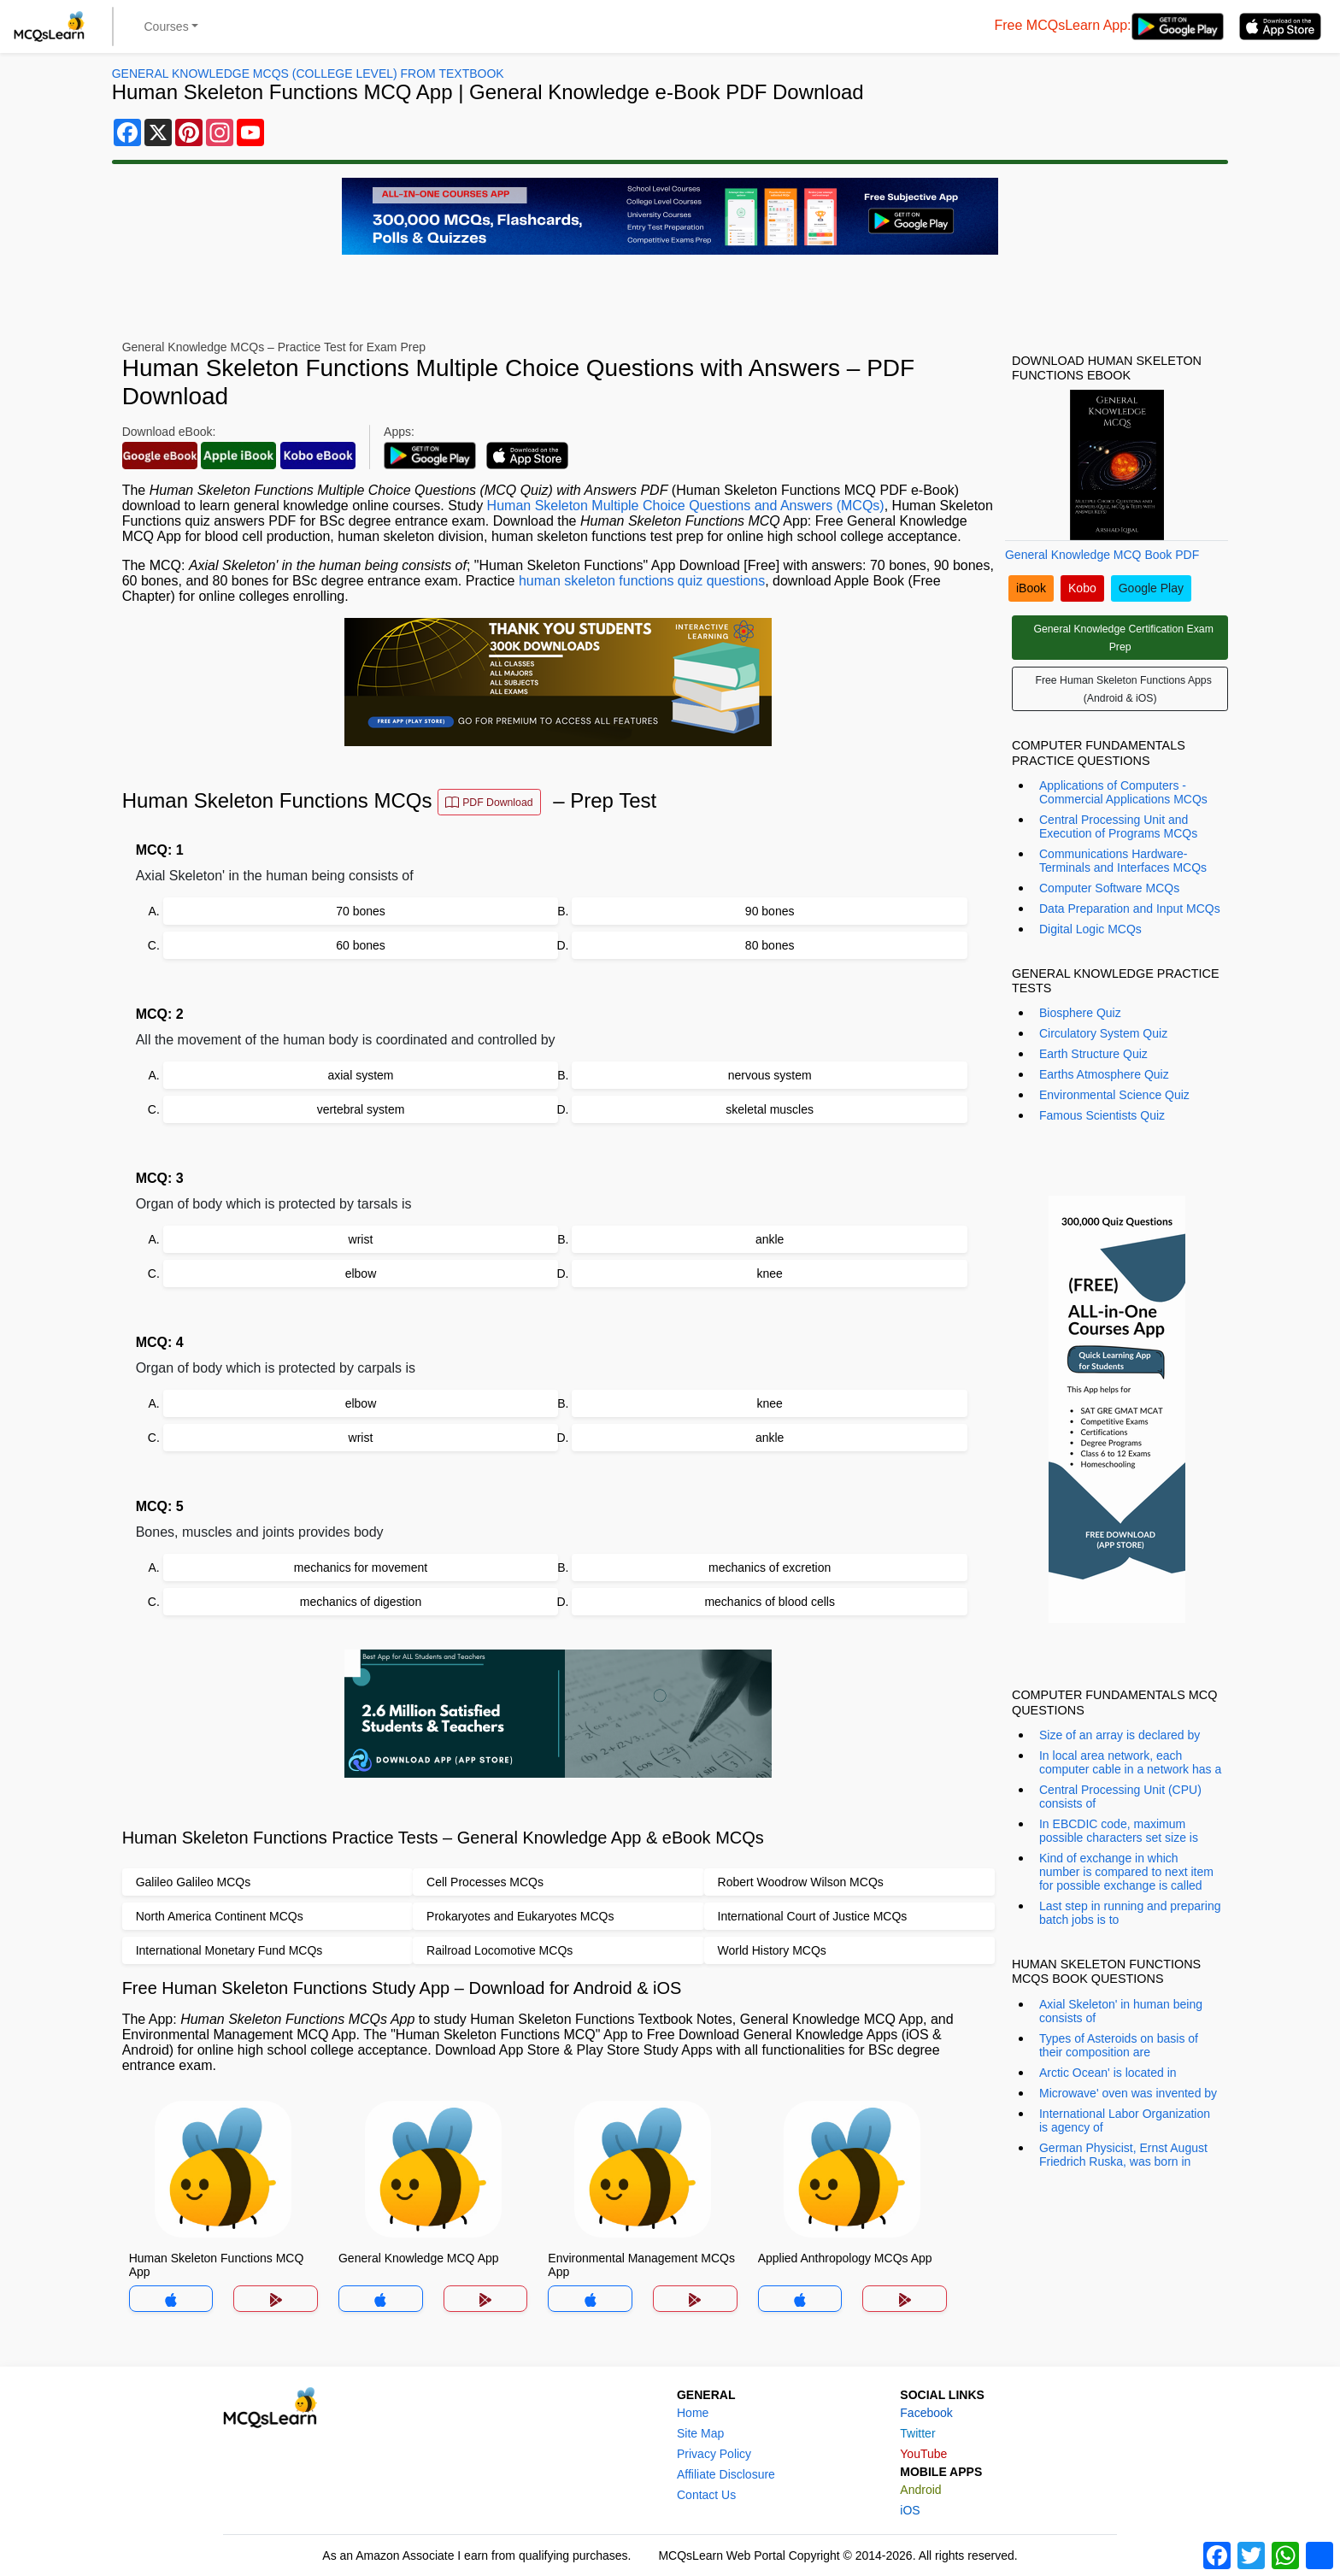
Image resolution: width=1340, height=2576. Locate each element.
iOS (910, 2510)
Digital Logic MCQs (1090, 929)
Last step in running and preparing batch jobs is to (1129, 1912)
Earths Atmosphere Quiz (1104, 1074)
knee (769, 1273)
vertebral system (361, 1109)
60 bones (360, 945)
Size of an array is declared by (1119, 1735)
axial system (360, 1075)
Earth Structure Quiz (1093, 1054)
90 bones (770, 911)
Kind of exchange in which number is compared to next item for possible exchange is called (1126, 1871)
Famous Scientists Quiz (1102, 1115)
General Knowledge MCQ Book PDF (1102, 555)
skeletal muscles (770, 1109)
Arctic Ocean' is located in (1108, 2072)
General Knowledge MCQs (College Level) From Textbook (308, 73)
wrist (361, 1239)
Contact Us (706, 2495)
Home (692, 2413)
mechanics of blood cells (769, 1602)
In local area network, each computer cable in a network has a (1130, 1762)
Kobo (1082, 588)
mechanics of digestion (360, 1602)
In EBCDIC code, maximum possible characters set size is (1118, 1830)
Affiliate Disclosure (726, 2474)
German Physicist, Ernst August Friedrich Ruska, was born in (1123, 2154)
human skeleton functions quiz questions (642, 580)
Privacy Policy (714, 2454)
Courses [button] (166, 26)
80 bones (770, 945)
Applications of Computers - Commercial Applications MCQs (1123, 792)
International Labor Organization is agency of (1124, 2120)
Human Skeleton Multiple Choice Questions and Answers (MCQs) (686, 505)
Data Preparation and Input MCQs (1129, 908)
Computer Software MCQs (1109, 888)
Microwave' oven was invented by (1128, 2093)
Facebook (926, 2413)
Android (920, 2490)
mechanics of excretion (769, 1567)
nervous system (770, 1075)
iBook (1031, 588)
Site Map (700, 2433)
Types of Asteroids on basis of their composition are (1118, 2045)
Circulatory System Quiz (1103, 1033)
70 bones (360, 911)
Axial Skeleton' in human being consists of (1120, 2011)
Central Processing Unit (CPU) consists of (1120, 1796)
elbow (361, 1273)
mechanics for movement (360, 1567)
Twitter (917, 2433)
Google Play (1151, 588)
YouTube (923, 2454)
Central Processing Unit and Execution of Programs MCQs (1118, 826)
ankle (769, 1239)
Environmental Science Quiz (1114, 1095)
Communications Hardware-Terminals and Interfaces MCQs (1123, 860)
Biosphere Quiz (1080, 1013)
